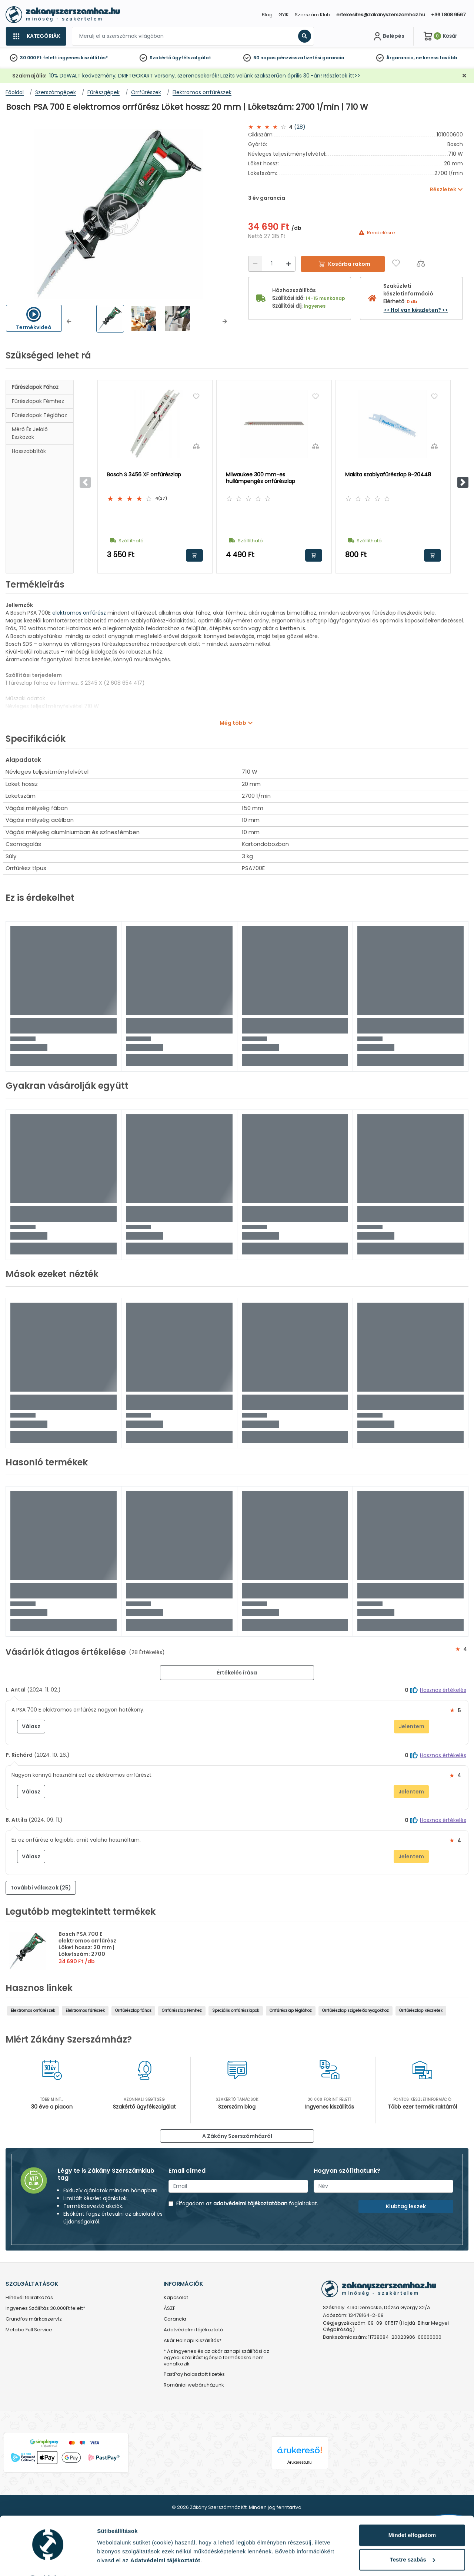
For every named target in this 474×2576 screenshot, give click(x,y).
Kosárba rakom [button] (194, 555)
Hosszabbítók (29, 451)
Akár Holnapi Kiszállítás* (192, 2341)
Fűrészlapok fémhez (38, 401)
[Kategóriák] (36, 36)
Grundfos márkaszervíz (34, 2319)
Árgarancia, (400, 57)
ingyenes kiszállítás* (83, 57)
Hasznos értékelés (443, 1690)
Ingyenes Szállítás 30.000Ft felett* (45, 2308)
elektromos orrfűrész (79, 612)
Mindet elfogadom (412, 2516)
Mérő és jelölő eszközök (30, 433)
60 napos (264, 57)
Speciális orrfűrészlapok (235, 2010)
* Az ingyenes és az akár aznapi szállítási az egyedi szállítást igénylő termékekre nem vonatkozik (216, 2357)
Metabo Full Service (29, 2330)
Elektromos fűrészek (85, 2010)
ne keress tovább (436, 57)
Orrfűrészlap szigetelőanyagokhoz (355, 2010)
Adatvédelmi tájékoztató (193, 2330)
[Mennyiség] (271, 263)
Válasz (31, 1726)
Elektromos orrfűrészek (33, 2010)
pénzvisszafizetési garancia (310, 57)
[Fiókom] (388, 36)
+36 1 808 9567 (448, 14)
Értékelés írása (237, 1672)
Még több (233, 723)
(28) (300, 126)
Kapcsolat (176, 2298)
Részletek (110, 2561)
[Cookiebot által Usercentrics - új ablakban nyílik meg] (48, 2561)
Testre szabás (412, 2540)
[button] (69, 321)
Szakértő (160, 57)
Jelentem (411, 1726)
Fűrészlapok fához (35, 387)
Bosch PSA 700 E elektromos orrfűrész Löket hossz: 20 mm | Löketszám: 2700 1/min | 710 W (87, 1947)
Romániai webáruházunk (194, 2385)
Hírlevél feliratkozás (29, 2298)
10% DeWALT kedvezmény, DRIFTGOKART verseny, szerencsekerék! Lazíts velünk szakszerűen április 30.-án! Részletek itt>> (204, 75)
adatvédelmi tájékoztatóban (250, 2203)
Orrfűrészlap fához (133, 2010)
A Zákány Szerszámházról (237, 2136)
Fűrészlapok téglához (39, 415)
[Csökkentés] (255, 263)
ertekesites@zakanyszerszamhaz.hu (380, 14)
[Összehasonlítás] (421, 263)
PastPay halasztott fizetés (194, 2374)
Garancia (175, 2319)
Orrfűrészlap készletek (421, 2010)
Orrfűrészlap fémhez (182, 2010)
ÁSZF (169, 2308)
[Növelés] (288, 263)
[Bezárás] (464, 76)
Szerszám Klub (312, 14)
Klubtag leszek (406, 2206)
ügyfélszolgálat (191, 57)
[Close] (274, 9)
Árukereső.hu (299, 2462)
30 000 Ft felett (38, 57)
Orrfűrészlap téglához (291, 2010)
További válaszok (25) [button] (40, 1887)
